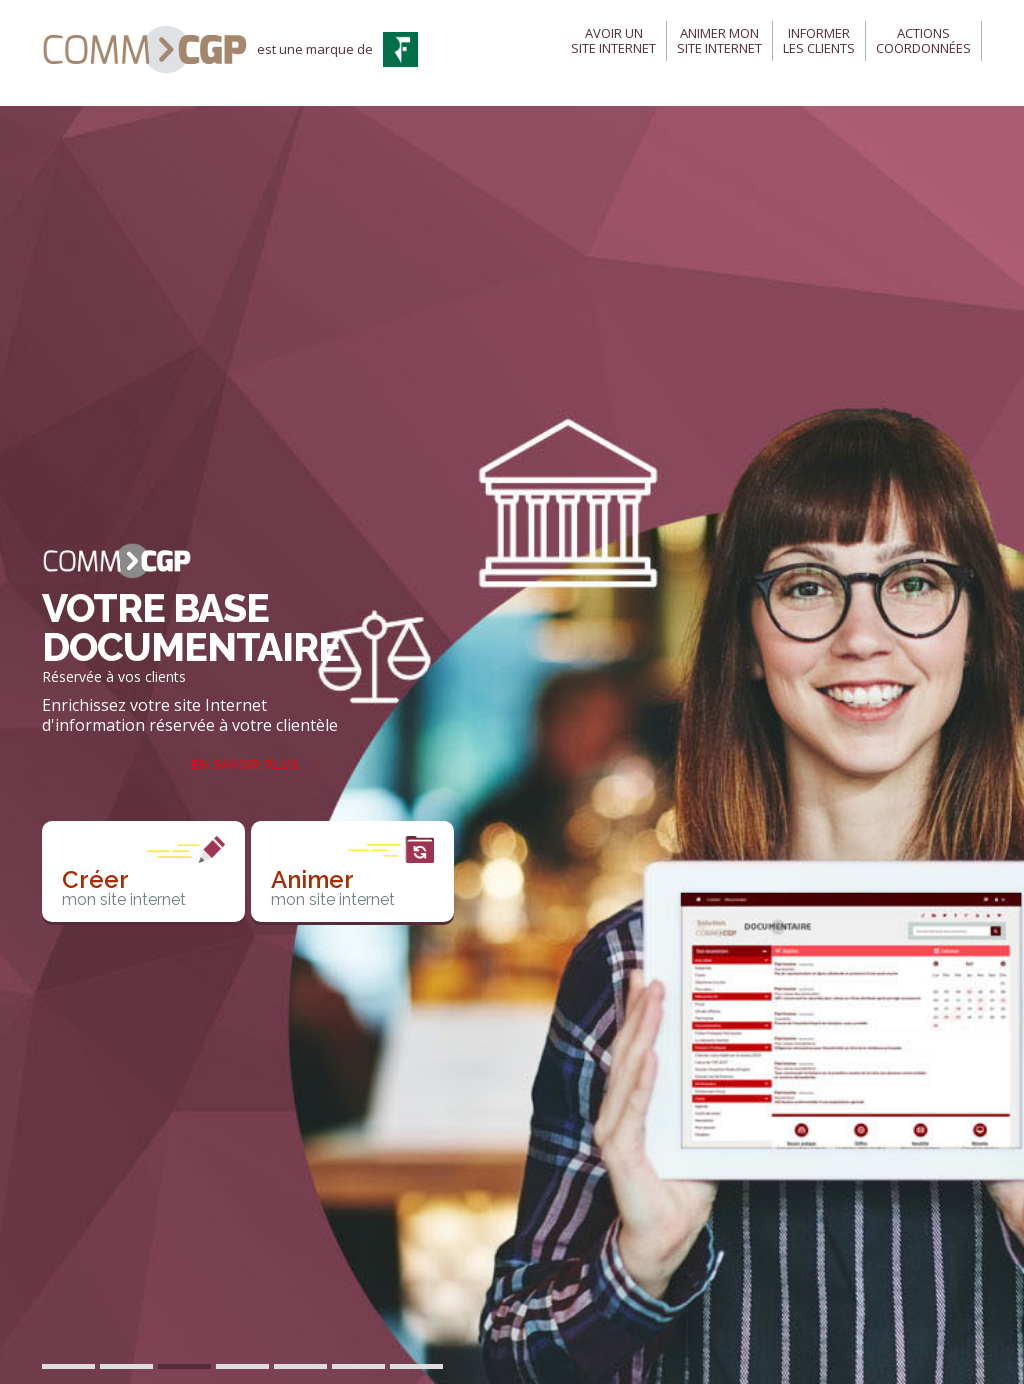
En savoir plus (245, 765)
